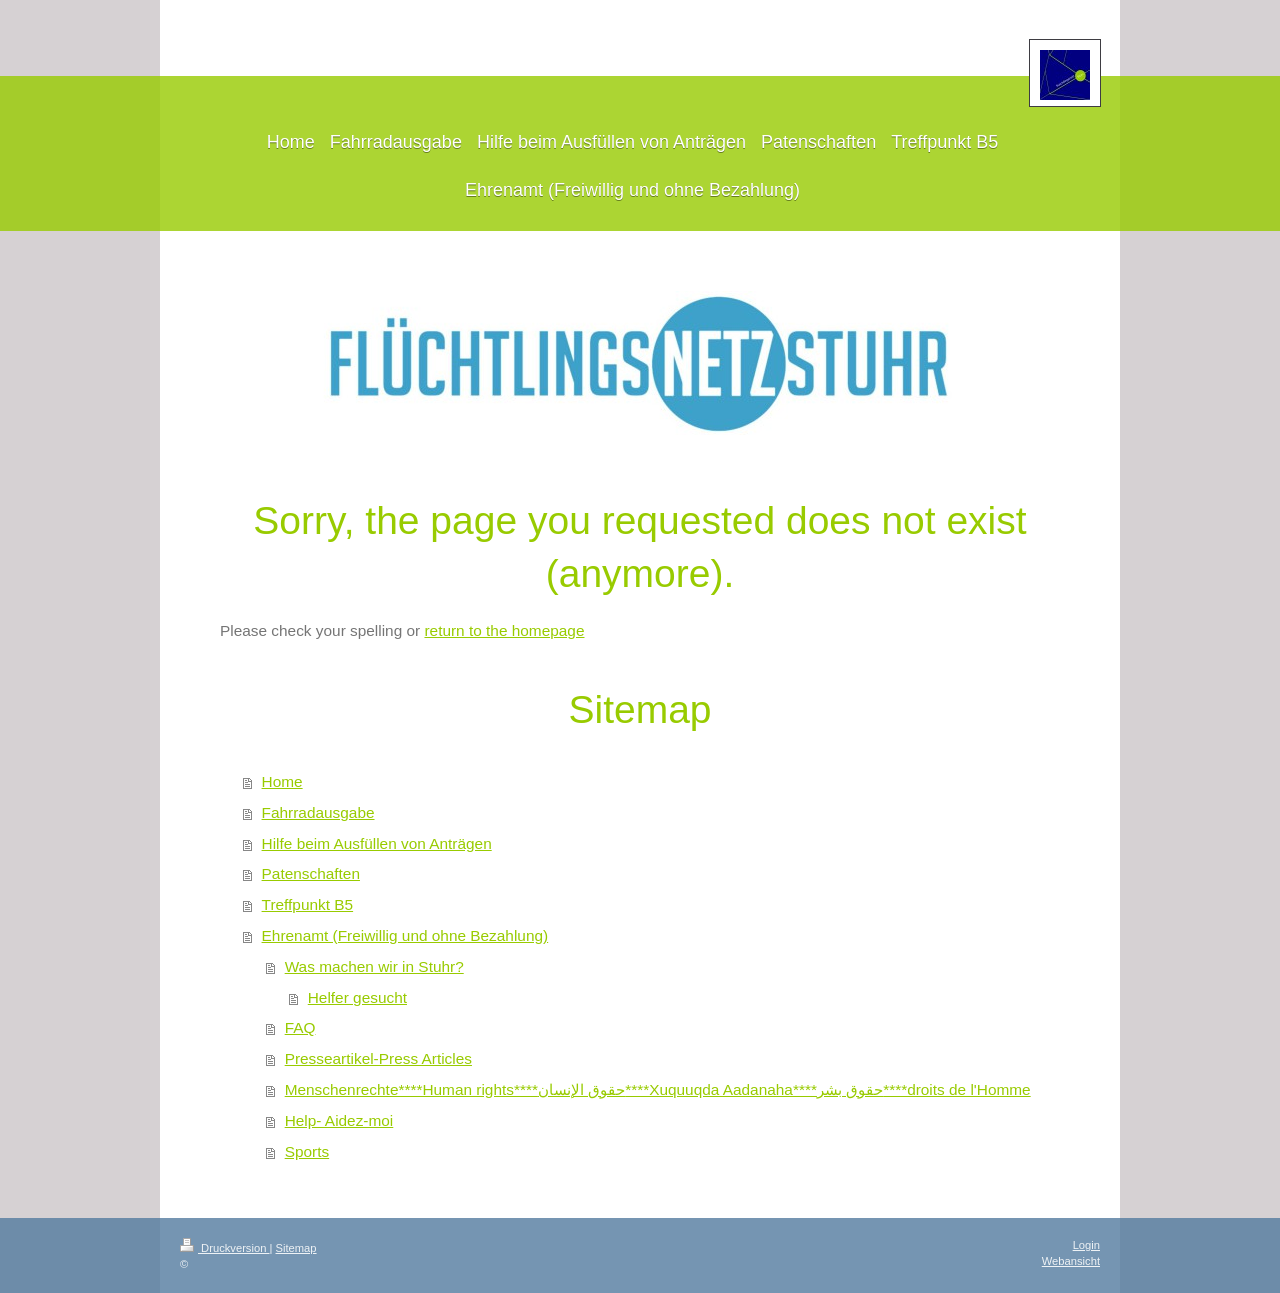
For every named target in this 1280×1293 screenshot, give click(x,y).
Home (282, 781)
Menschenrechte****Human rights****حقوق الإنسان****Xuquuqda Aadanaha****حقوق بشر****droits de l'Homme (658, 1089)
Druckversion (225, 1248)
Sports (307, 1151)
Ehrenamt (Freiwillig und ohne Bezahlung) (405, 935)
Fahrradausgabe (318, 812)
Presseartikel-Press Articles (378, 1058)
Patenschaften (311, 873)
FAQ (300, 1027)
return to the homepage (504, 630)
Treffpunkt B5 (308, 904)
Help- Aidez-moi (339, 1120)
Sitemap (296, 1248)
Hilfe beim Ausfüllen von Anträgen (377, 843)
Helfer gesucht (357, 997)
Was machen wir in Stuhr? (374, 966)
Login (1086, 1245)
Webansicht (1071, 1261)
